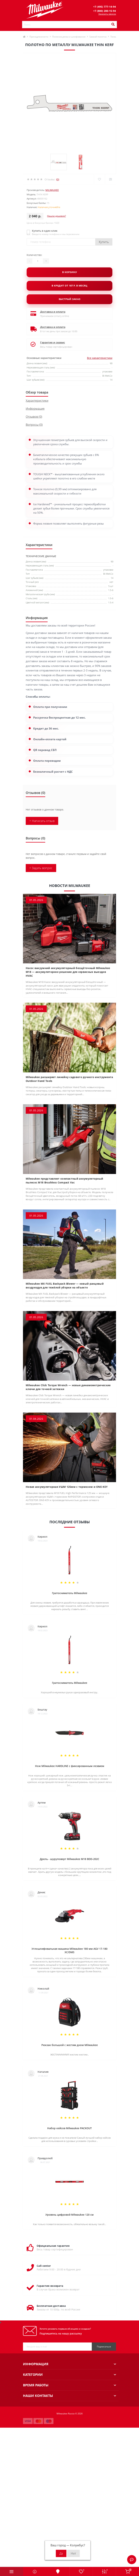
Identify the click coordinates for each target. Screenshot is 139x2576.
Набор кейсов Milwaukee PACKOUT (69, 2128)
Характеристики (37, 401)
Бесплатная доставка (51, 2306)
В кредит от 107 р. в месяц (69, 285)
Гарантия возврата (50, 2286)
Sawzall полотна (98, 36)
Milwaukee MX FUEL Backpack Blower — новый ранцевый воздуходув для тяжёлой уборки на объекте (65, 1285)
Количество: (34, 255)
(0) (57, 179)
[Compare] (110, 179)
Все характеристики (99, 358)
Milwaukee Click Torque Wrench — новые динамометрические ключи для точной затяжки (68, 1387)
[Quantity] (37, 261)
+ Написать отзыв (42, 821)
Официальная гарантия (53, 2245)
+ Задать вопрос (41, 868)
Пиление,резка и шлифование (69, 36)
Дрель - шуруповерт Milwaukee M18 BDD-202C (69, 1859)
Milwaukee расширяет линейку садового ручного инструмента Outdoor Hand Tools (69, 1079)
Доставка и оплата (52, 311)
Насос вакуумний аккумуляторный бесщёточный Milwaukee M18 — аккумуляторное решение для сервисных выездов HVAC (68, 971)
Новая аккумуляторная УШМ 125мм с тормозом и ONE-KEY (67, 1486)
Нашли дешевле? (56, 216)
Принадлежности (38, 36)
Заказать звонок (107, 13)
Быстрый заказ (69, 299)
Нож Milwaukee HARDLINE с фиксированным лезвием (69, 1766)
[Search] (113, 24)
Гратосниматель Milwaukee (69, 1593)
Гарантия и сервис (52, 342)
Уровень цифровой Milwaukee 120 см (69, 2214)
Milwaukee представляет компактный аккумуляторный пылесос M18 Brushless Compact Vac (64, 1180)
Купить (104, 242)
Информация (35, 409)
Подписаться (104, 2346)
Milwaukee (52, 190)
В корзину (69, 272)
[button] (104, 7)
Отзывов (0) (34, 417)
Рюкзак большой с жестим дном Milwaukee (69, 2045)
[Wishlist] (99, 179)
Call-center (44, 2265)
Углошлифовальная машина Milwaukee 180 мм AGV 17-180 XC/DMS (69, 1950)
